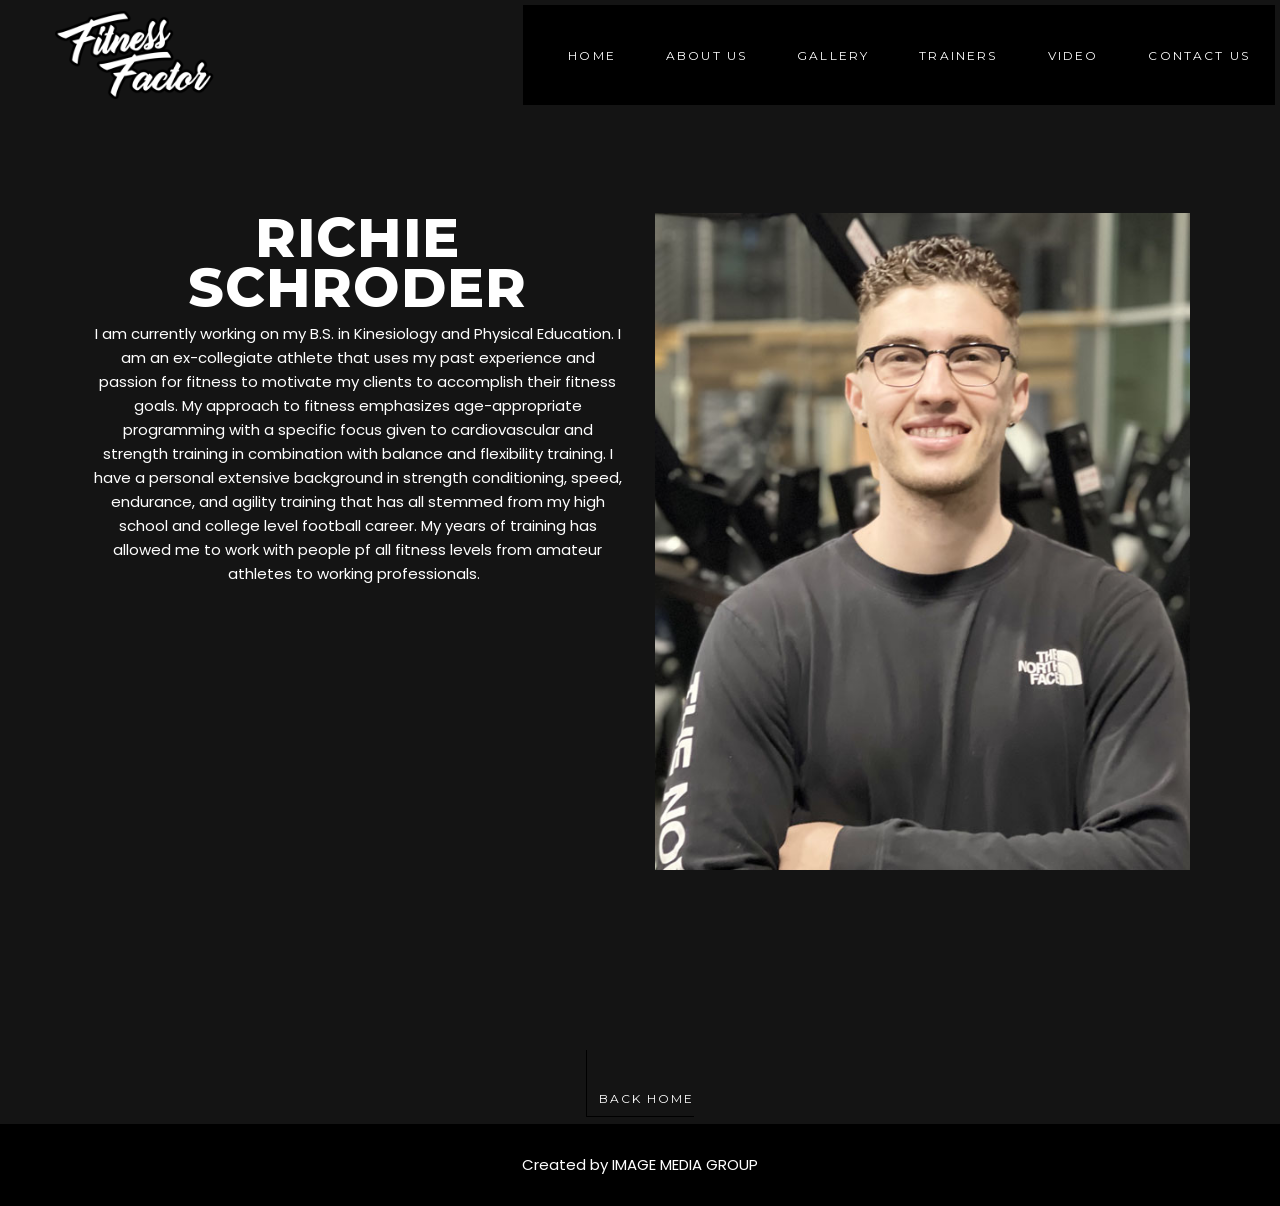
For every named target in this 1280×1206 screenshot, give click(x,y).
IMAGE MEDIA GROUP (685, 1164)
